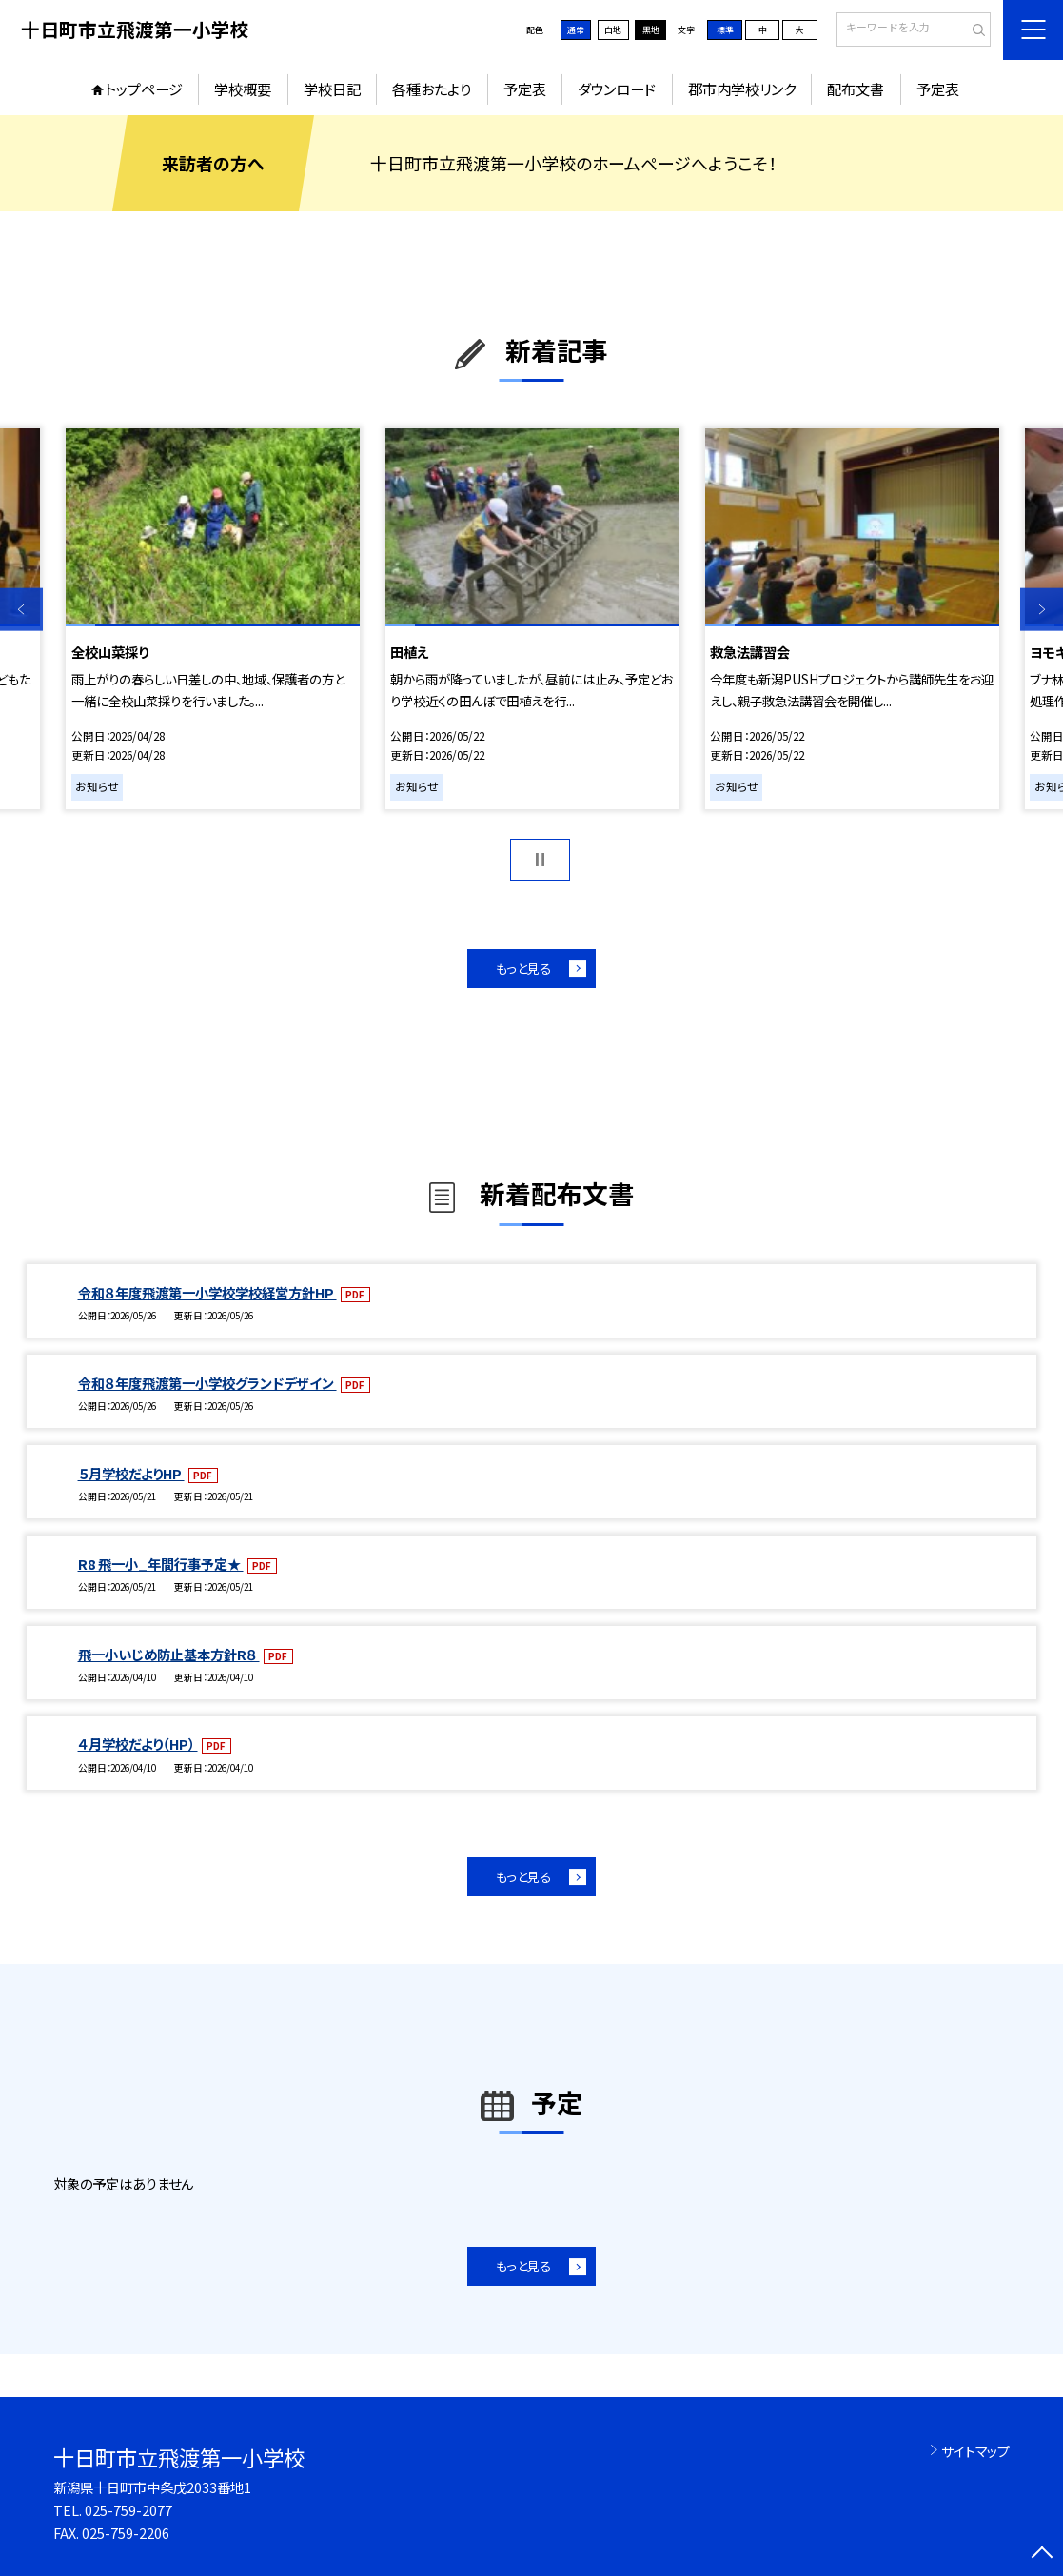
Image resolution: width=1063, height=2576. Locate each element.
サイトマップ (975, 2451)
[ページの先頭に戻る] (1041, 2554)
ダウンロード (617, 88)
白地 (612, 30)
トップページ (144, 88)
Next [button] (1041, 609)
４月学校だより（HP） (138, 1744)
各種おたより (431, 88)
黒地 (650, 30)
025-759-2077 (128, 2510)
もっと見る (523, 968)
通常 (575, 30)
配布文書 (855, 88)
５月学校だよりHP (131, 1473)
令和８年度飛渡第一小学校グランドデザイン (207, 1383)
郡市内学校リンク (742, 88)
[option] (213, 619)
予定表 (524, 88)
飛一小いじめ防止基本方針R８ (169, 1654)
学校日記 (332, 88)
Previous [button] (21, 609)
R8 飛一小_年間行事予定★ (161, 1564)
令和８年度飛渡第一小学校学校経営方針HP (207, 1292)
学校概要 (242, 88)
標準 (725, 30)
